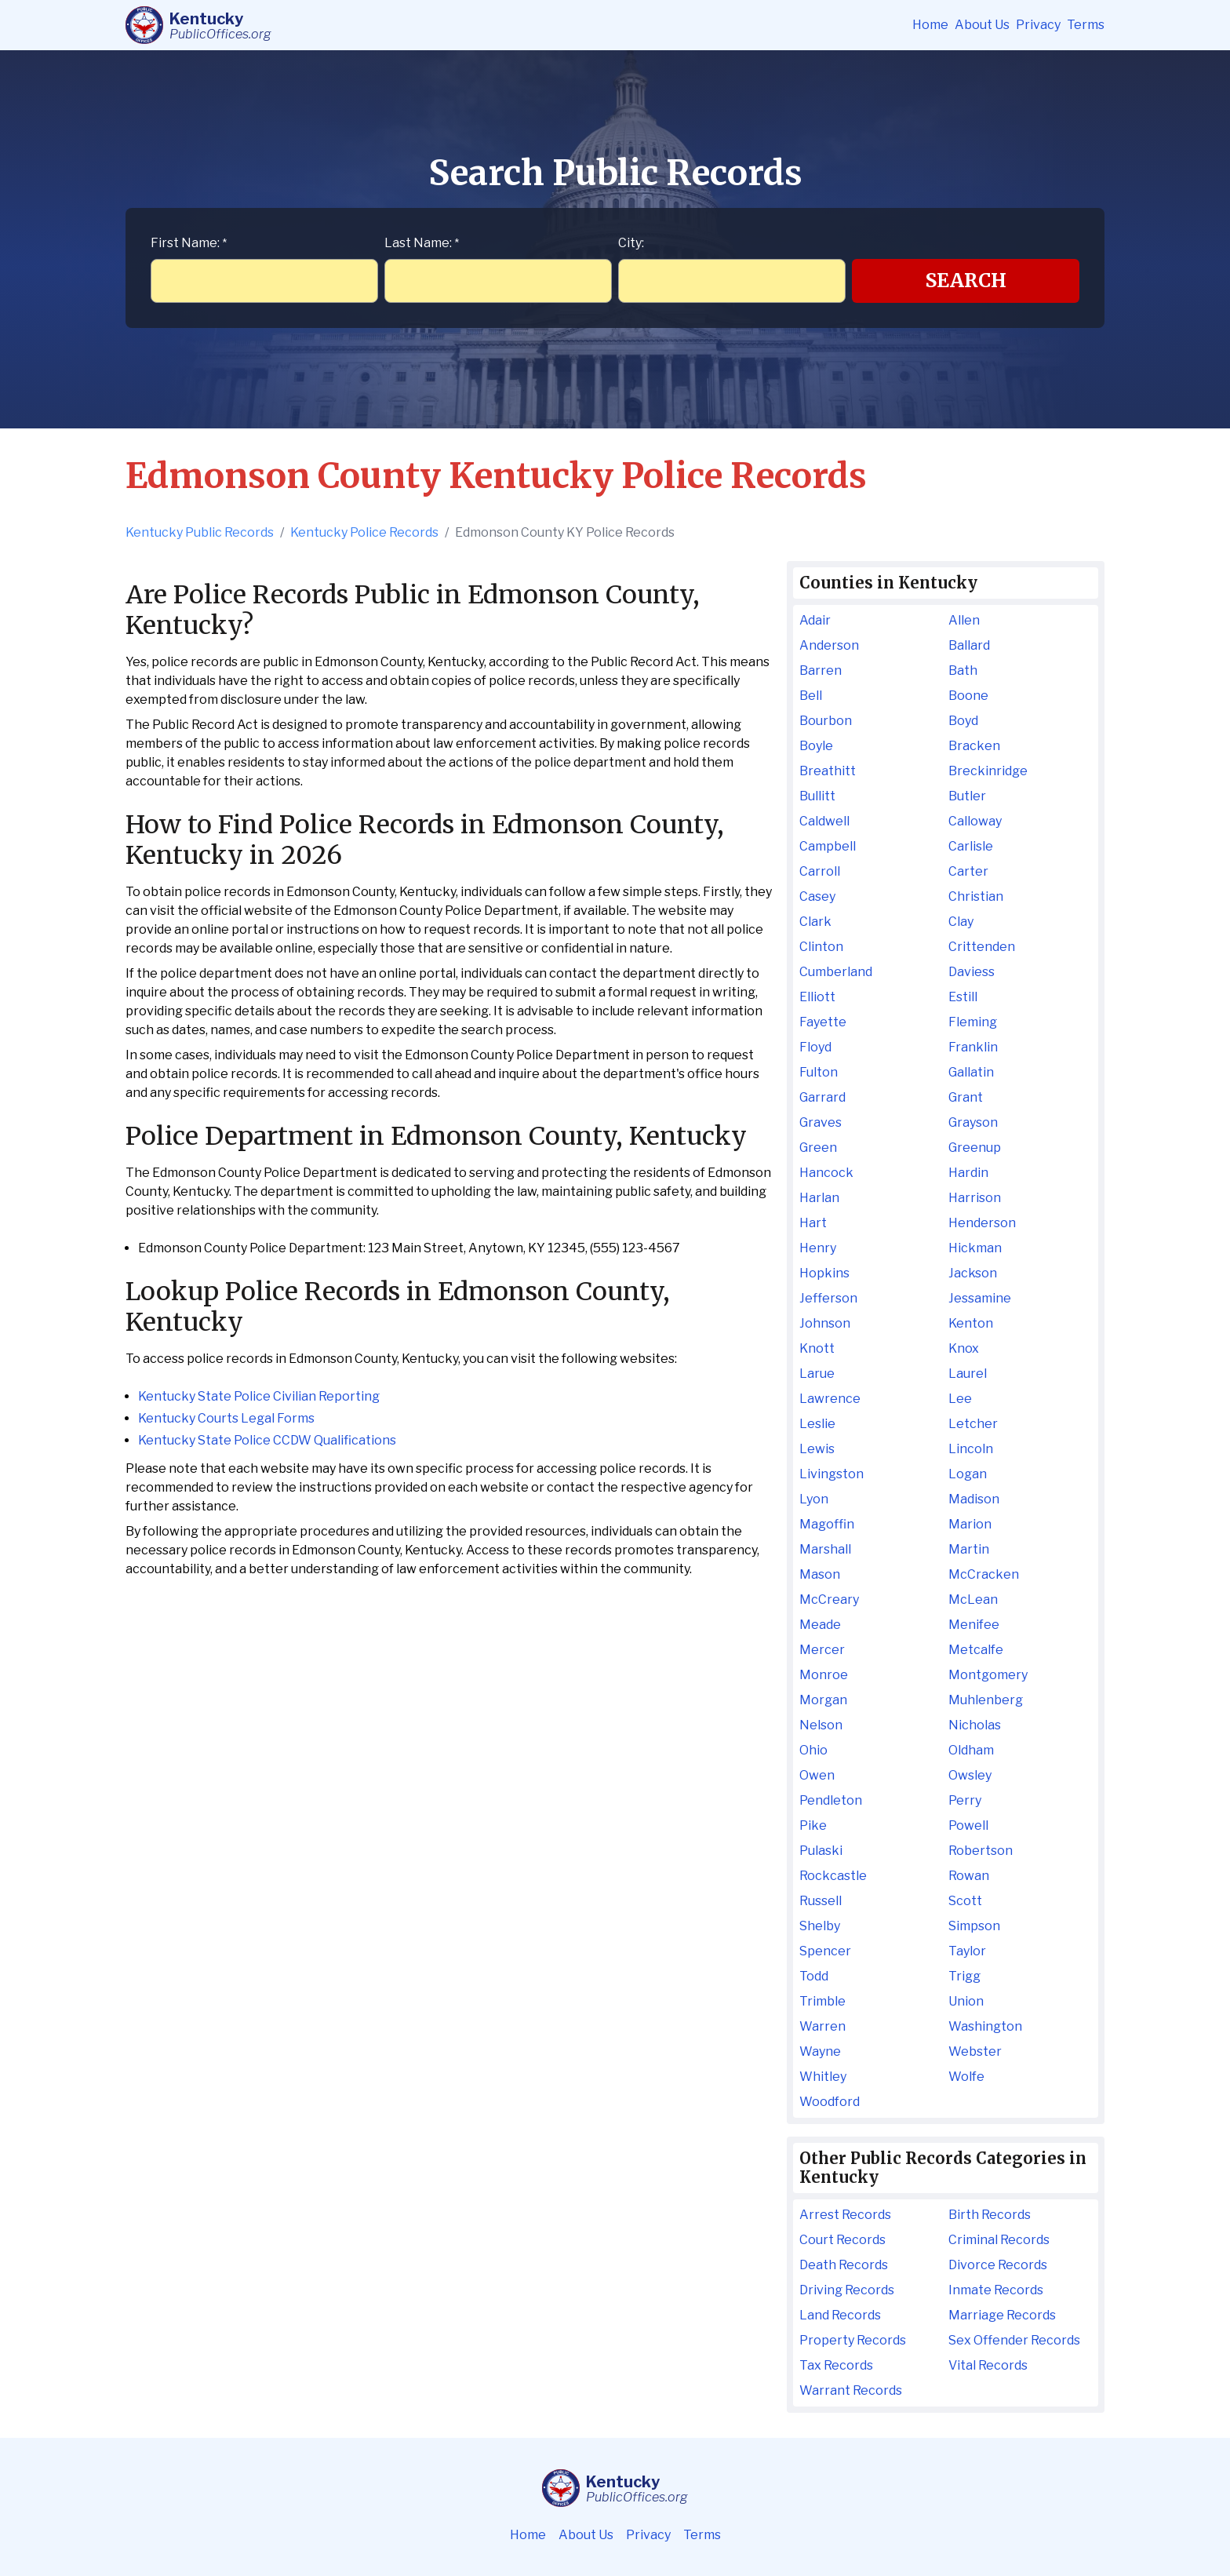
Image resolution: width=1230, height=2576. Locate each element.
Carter (968, 871)
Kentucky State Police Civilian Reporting (259, 1396)
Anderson (829, 645)
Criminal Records (999, 2239)
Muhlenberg (985, 1699)
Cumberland (835, 971)
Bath (962, 670)
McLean (973, 1599)
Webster (975, 2051)
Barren (820, 670)
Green (818, 1147)
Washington (985, 2026)
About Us (982, 24)
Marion (970, 1524)
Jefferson (828, 1298)
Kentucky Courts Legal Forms (226, 1418)
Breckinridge (988, 770)
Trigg (964, 1976)
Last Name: (421, 242)
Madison (973, 1499)
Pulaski (820, 1850)
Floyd (815, 1047)
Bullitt (817, 796)
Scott (965, 1900)
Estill (962, 996)
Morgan (823, 1699)
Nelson (820, 1725)
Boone (968, 695)
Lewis (817, 1448)
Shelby (819, 1925)
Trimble (822, 2001)
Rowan (968, 1875)
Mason (819, 1574)
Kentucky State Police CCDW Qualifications (267, 1440)
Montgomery (988, 1674)
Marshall (825, 1549)
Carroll (819, 871)
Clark (815, 921)
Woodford (829, 2101)
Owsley (970, 1775)
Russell (820, 1900)
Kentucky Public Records (200, 532)
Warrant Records (850, 2390)
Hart (813, 1222)
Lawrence (830, 1398)
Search (966, 280)
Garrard (822, 1097)
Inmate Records (995, 2290)
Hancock (826, 1172)
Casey (817, 896)
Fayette (822, 1022)
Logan (967, 1474)
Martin (968, 1549)
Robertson (980, 1850)
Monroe (823, 1674)
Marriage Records (1002, 2315)
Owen (817, 1775)
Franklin (973, 1047)
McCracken (983, 1574)
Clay (960, 921)
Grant (965, 1097)
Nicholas (974, 1725)
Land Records (840, 2315)
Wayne (820, 2051)
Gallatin (971, 1072)
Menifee (973, 1624)
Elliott (817, 996)
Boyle (816, 745)
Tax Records (836, 2365)
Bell (810, 695)
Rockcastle (833, 1875)
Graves (820, 1122)
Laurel (967, 1373)
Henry (817, 1248)
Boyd (963, 720)
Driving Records (846, 2290)
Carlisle (970, 846)
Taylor (967, 1951)
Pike (813, 1825)
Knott (817, 1348)
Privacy (1038, 24)
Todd (813, 1976)
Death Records (843, 2264)
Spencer (825, 1951)
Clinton (821, 946)
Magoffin (826, 1524)
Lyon (813, 1499)
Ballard (969, 645)
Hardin (968, 1172)
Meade (820, 1624)
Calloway (975, 821)
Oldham (971, 1750)
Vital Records (988, 2365)
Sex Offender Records (1014, 2340)
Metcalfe (975, 1649)
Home (930, 24)
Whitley (822, 2076)
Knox (963, 1348)
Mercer (822, 1649)
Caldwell (824, 821)
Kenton (970, 1323)
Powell (968, 1825)
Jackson (972, 1273)
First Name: (189, 242)
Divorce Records (997, 2264)
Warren (822, 2026)
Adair (815, 620)
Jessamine (979, 1298)
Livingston (831, 1474)
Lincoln (970, 1448)
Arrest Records (845, 2214)
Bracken (974, 745)
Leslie (817, 1423)
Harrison (974, 1197)
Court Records (842, 2239)
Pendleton (830, 1800)
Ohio (813, 1750)
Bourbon (825, 720)
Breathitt (827, 770)
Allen (964, 620)
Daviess (971, 971)
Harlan (819, 1197)
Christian (975, 896)
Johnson (824, 1323)
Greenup (974, 1147)
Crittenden (981, 946)
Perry (964, 1800)
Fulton (818, 1072)
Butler (967, 796)
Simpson (974, 1925)
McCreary (829, 1599)
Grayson (973, 1122)
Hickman (975, 1248)
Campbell (827, 846)
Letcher (973, 1423)
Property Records (852, 2340)
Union (966, 2001)
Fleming (972, 1022)
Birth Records (989, 2214)
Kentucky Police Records (364, 532)
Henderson (982, 1222)
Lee (960, 1398)
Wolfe (966, 2076)
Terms (1085, 24)
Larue (817, 1373)
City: (631, 242)
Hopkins (824, 1273)
